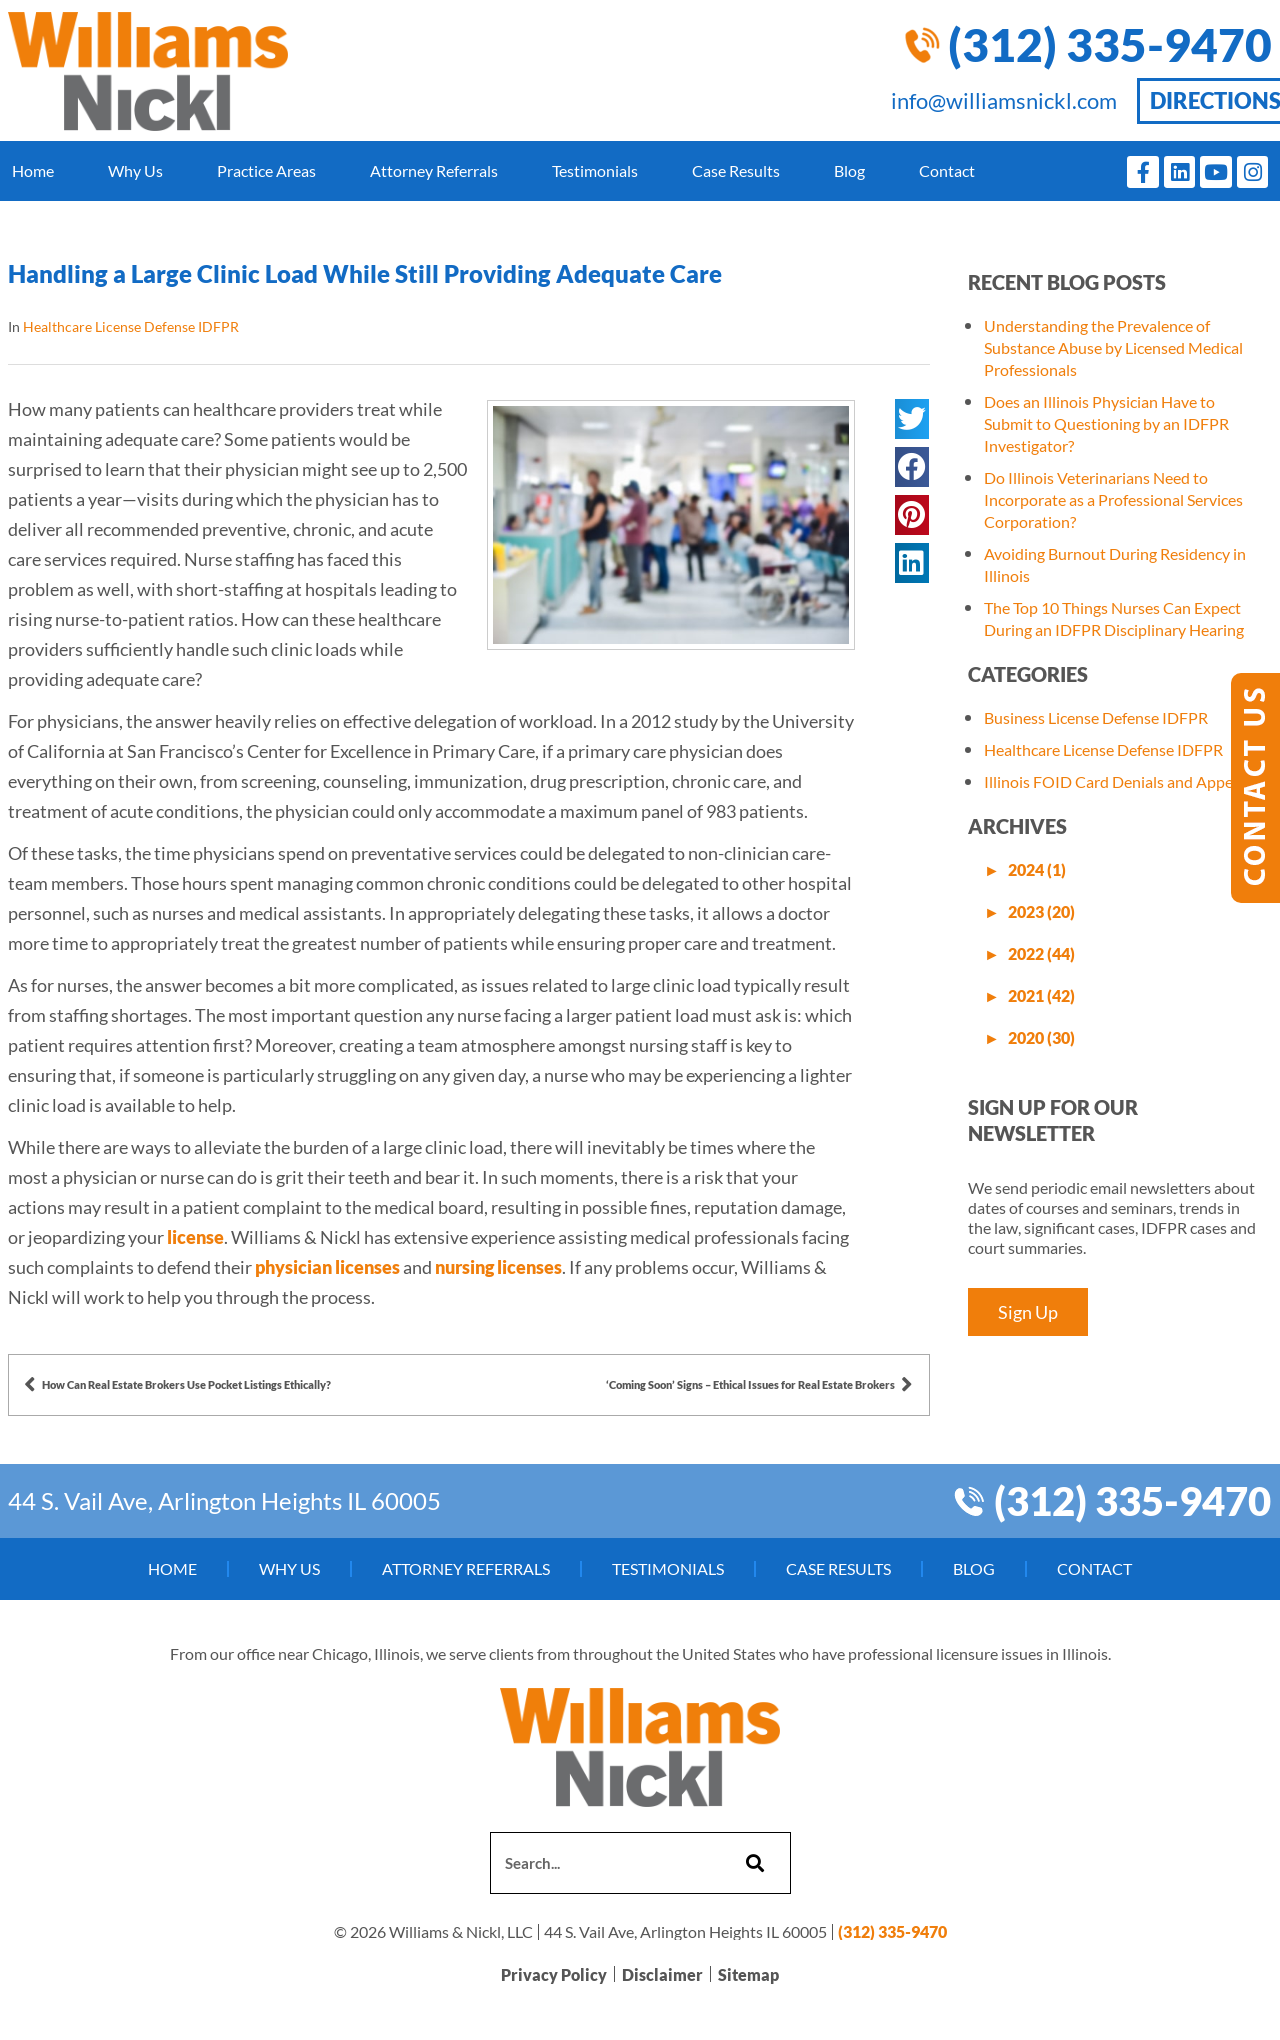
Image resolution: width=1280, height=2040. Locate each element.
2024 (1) (1037, 869)
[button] (912, 419)
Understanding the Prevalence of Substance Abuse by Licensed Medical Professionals (1113, 347)
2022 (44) (1041, 953)
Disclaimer (662, 1974)
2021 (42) (1041, 995)
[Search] (752, 1863)
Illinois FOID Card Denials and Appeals (1118, 781)
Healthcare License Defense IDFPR (131, 326)
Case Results (736, 170)
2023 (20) (1041, 911)
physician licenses (327, 1267)
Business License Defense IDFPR (1096, 717)
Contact (947, 170)
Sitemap (748, 1974)
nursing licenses (498, 1267)
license (195, 1237)
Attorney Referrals (434, 170)
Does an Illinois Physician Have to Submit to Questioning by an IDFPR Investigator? (1106, 423)
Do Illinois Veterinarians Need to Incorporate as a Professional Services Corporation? (1113, 499)
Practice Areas (266, 170)
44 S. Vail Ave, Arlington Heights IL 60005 (224, 1500)
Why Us (135, 170)
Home (33, 170)
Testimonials (595, 170)
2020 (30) (1041, 1037)
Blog (849, 170)
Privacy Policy (554, 1974)
